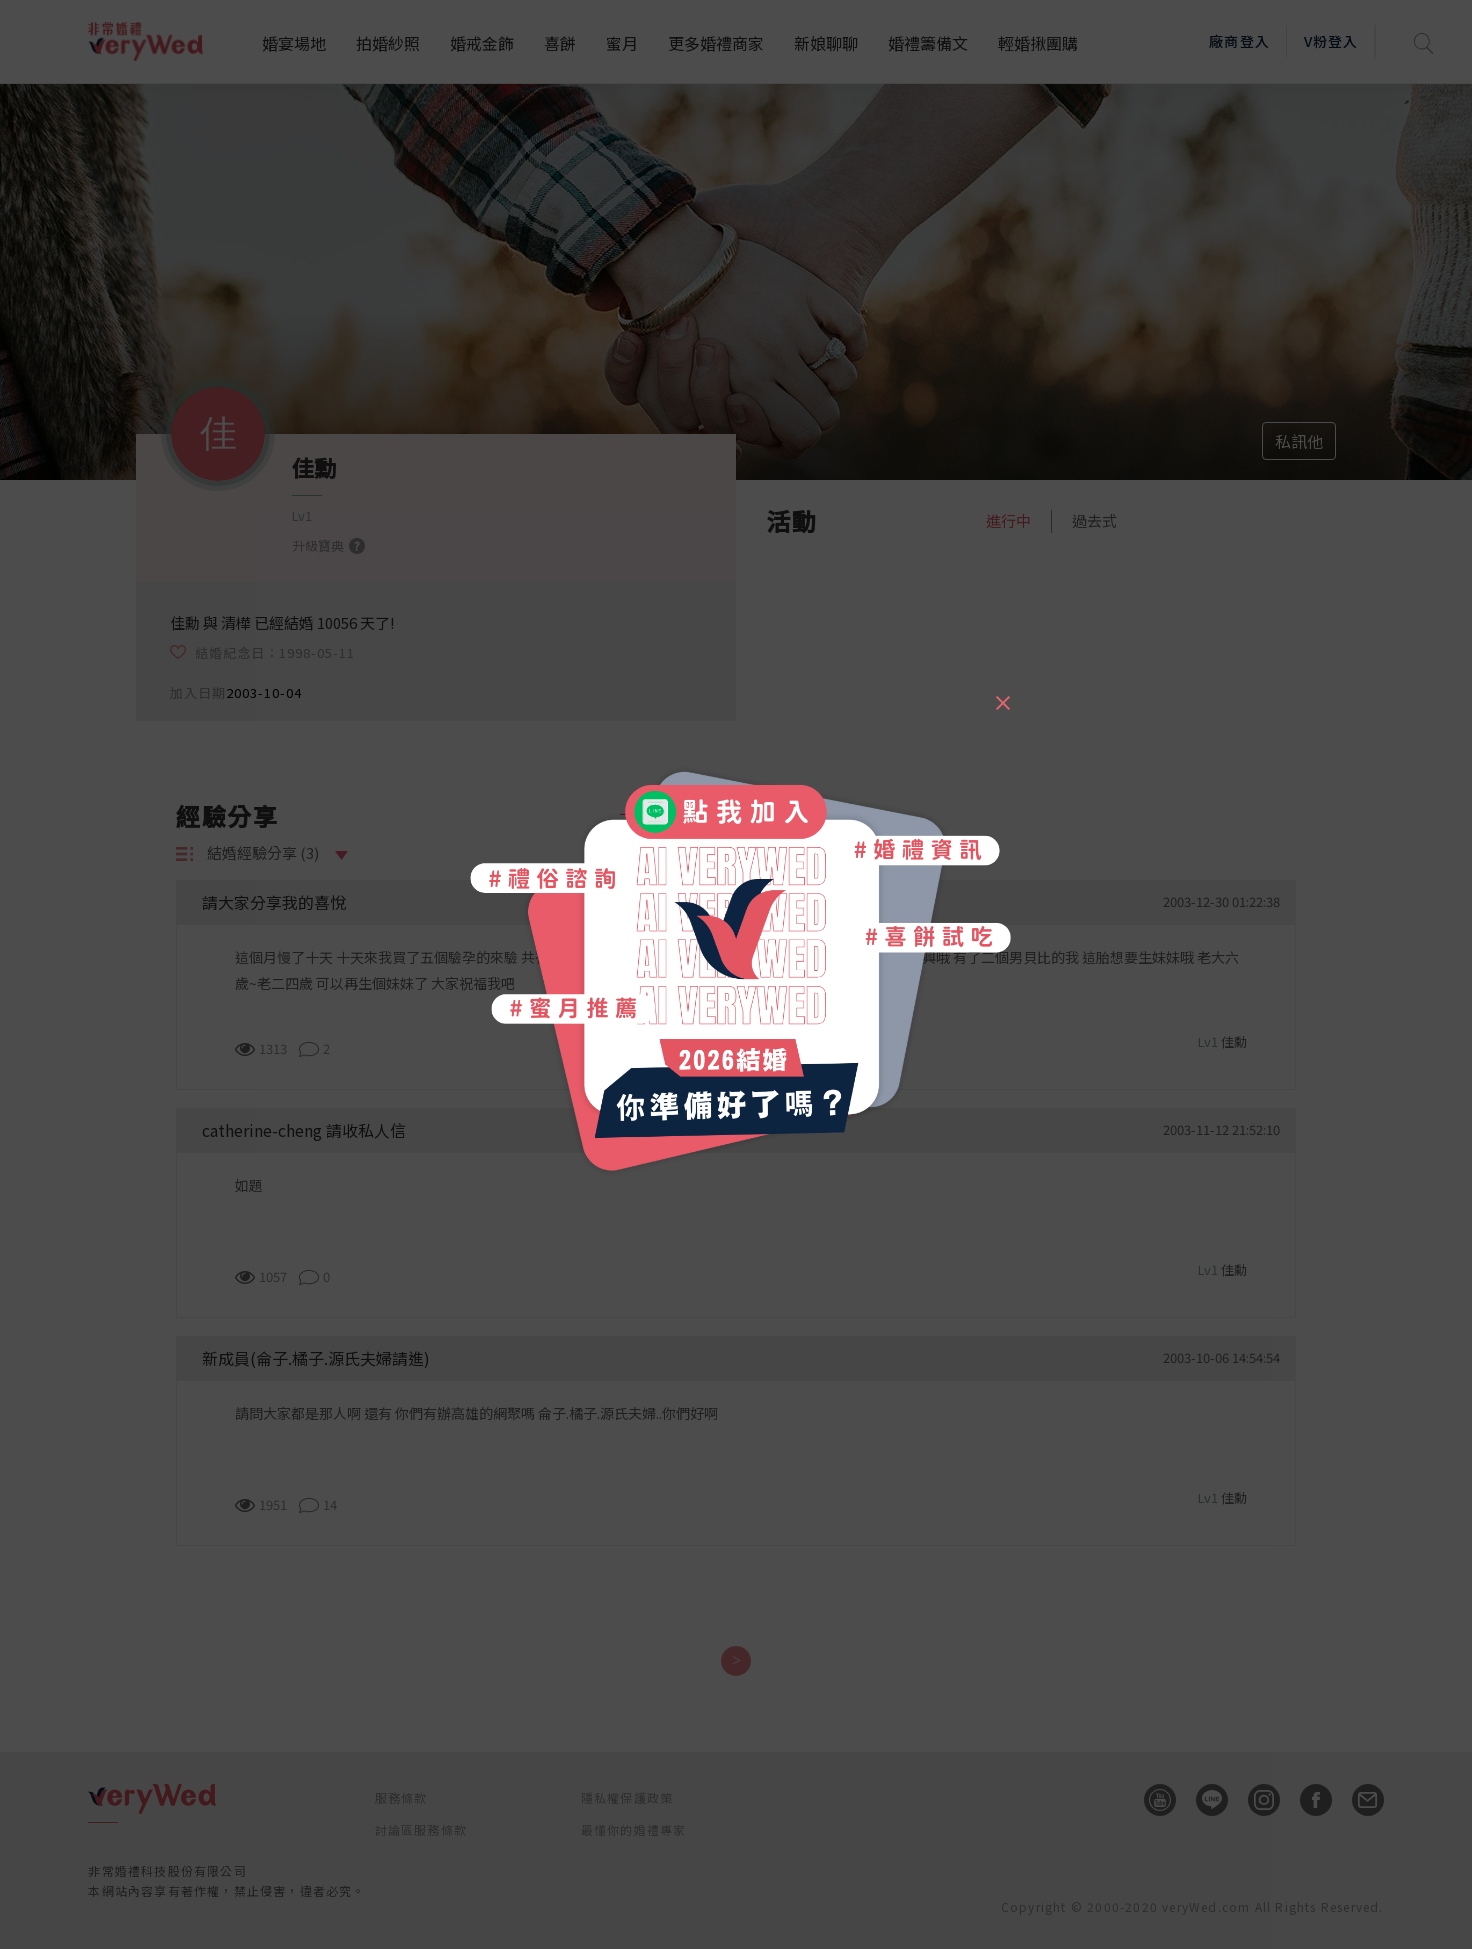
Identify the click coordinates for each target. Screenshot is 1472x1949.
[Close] (1002, 694)
